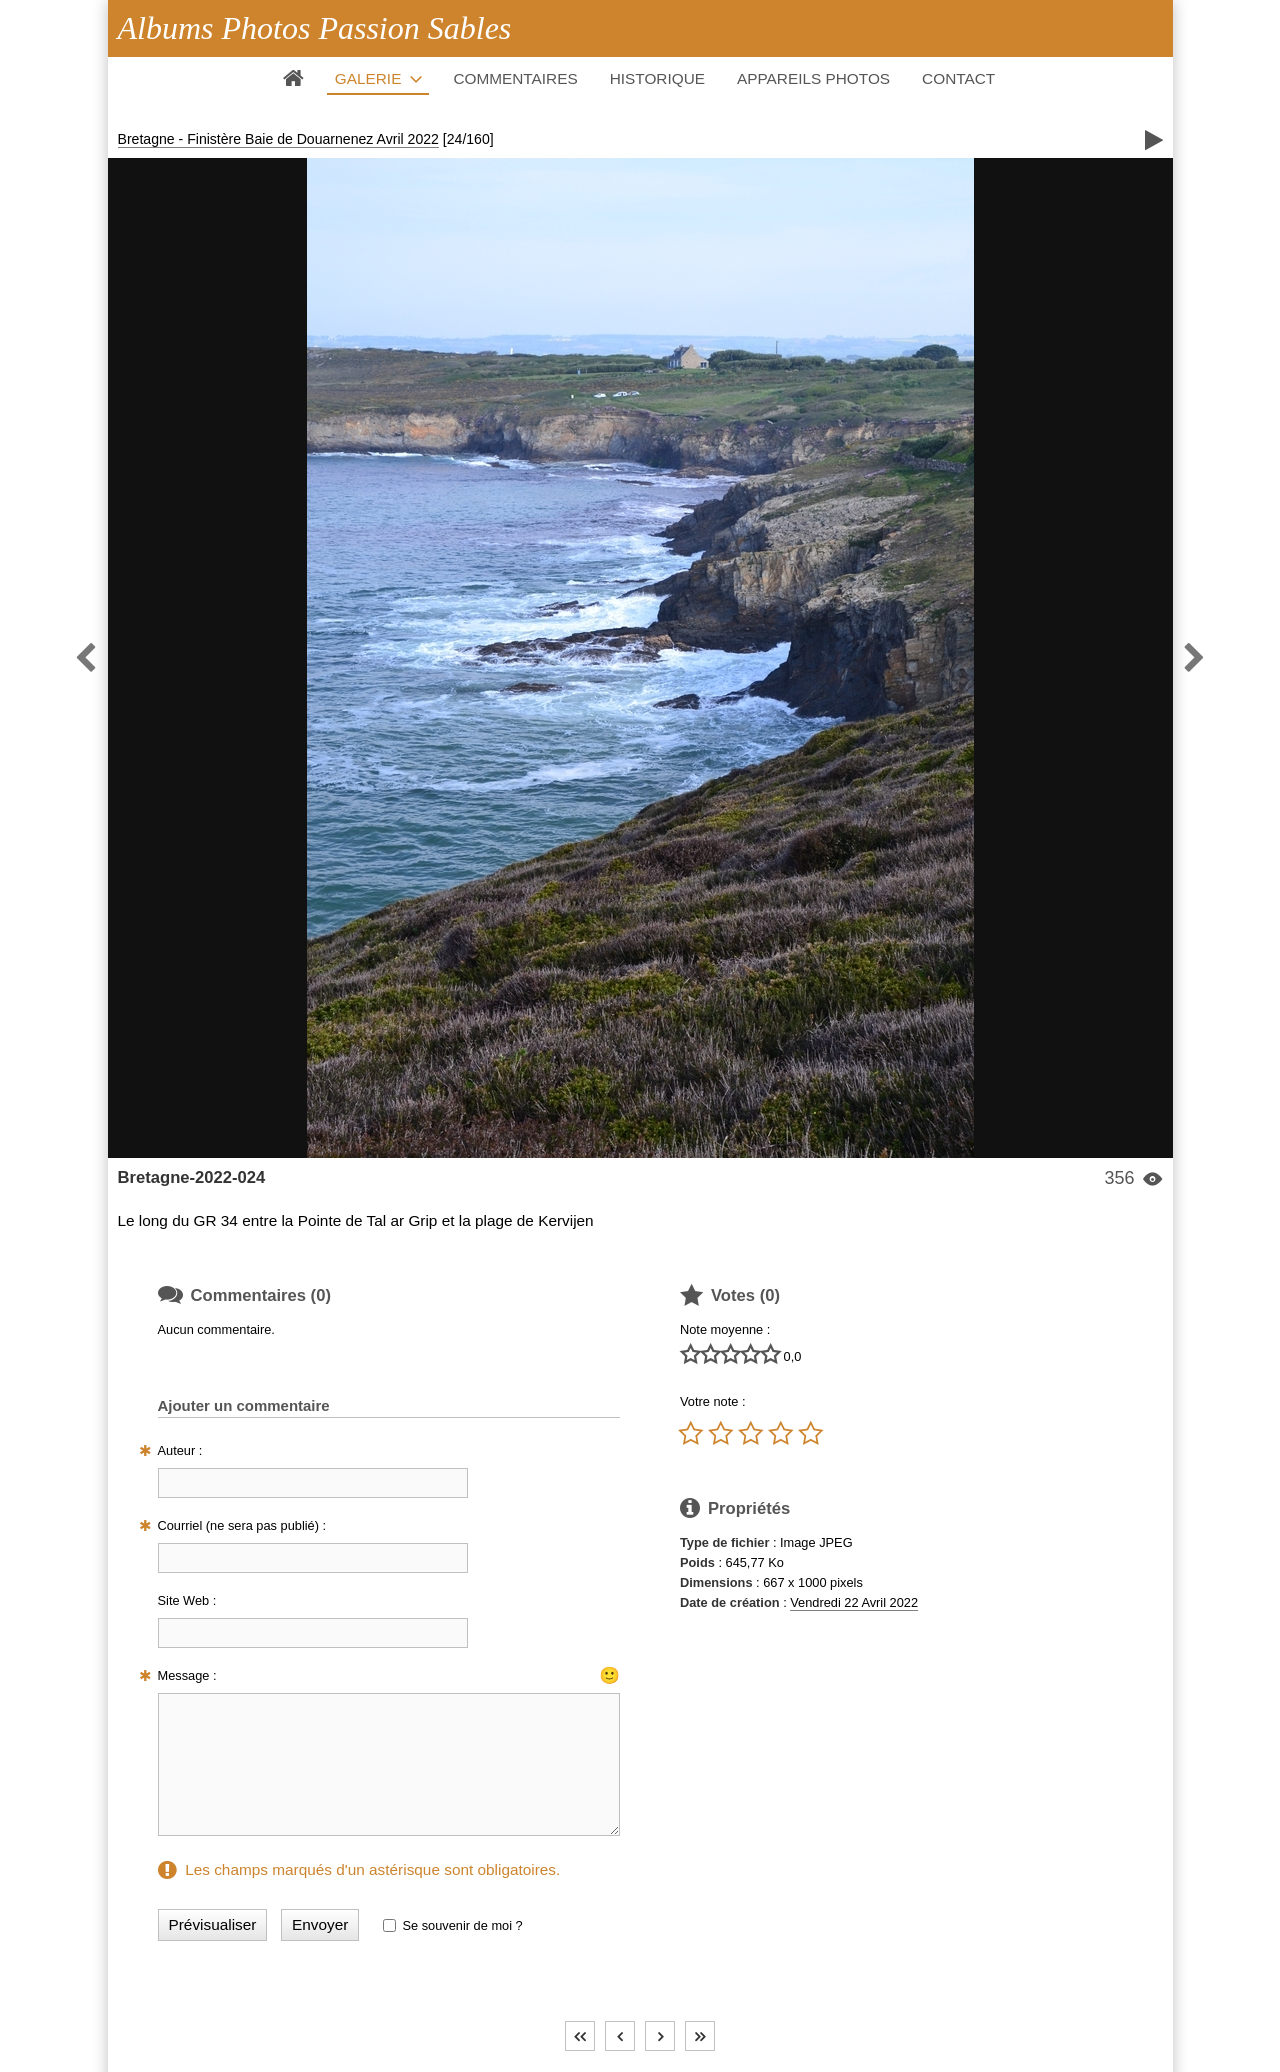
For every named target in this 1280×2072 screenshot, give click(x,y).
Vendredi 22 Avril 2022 (854, 1602)
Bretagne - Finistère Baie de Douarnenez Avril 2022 (278, 139)
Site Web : (187, 1600)
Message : (187, 1675)
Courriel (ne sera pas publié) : (242, 1525)
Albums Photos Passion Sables (315, 28)
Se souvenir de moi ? (462, 1925)
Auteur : (180, 1450)
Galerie (368, 78)
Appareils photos (813, 78)
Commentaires (515, 78)
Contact (958, 78)
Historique (657, 78)
